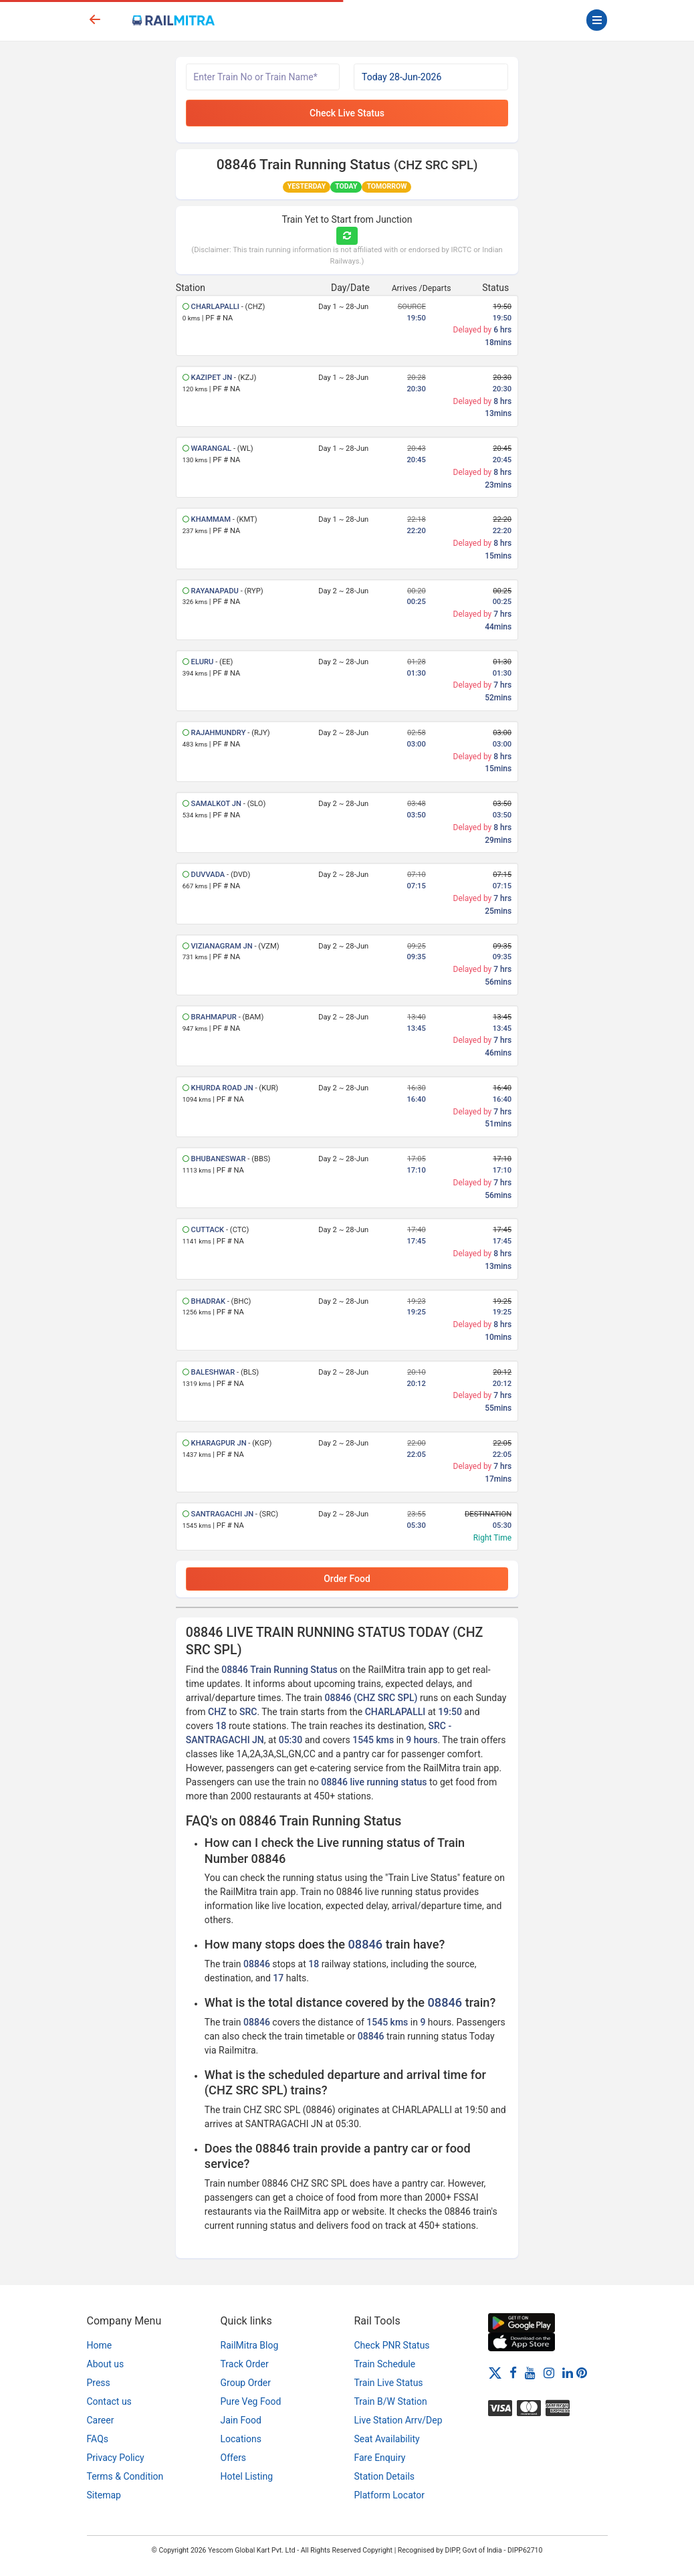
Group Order (246, 2382)
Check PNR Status (392, 2345)
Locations (241, 2439)
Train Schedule (385, 2364)
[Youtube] (530, 2372)
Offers (234, 2457)
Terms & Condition (125, 2476)
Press (98, 2382)
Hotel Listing (247, 2476)
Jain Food (241, 2420)
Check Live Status (347, 113)
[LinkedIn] (567, 2372)
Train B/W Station (390, 2401)
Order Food (347, 1578)
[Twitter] (495, 2372)
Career (100, 2420)
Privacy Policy (115, 2457)
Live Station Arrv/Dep (398, 2420)
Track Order (245, 2364)
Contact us (109, 2401)
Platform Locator (389, 2495)
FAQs (98, 2439)
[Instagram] (549, 2372)
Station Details (384, 2476)
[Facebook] (513, 2372)
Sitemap (104, 2495)
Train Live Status (388, 2382)
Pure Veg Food (251, 2401)
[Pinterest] (581, 2372)
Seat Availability (387, 2439)
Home (99, 2345)
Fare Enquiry (380, 2457)
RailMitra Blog (250, 2345)
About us (105, 2364)
